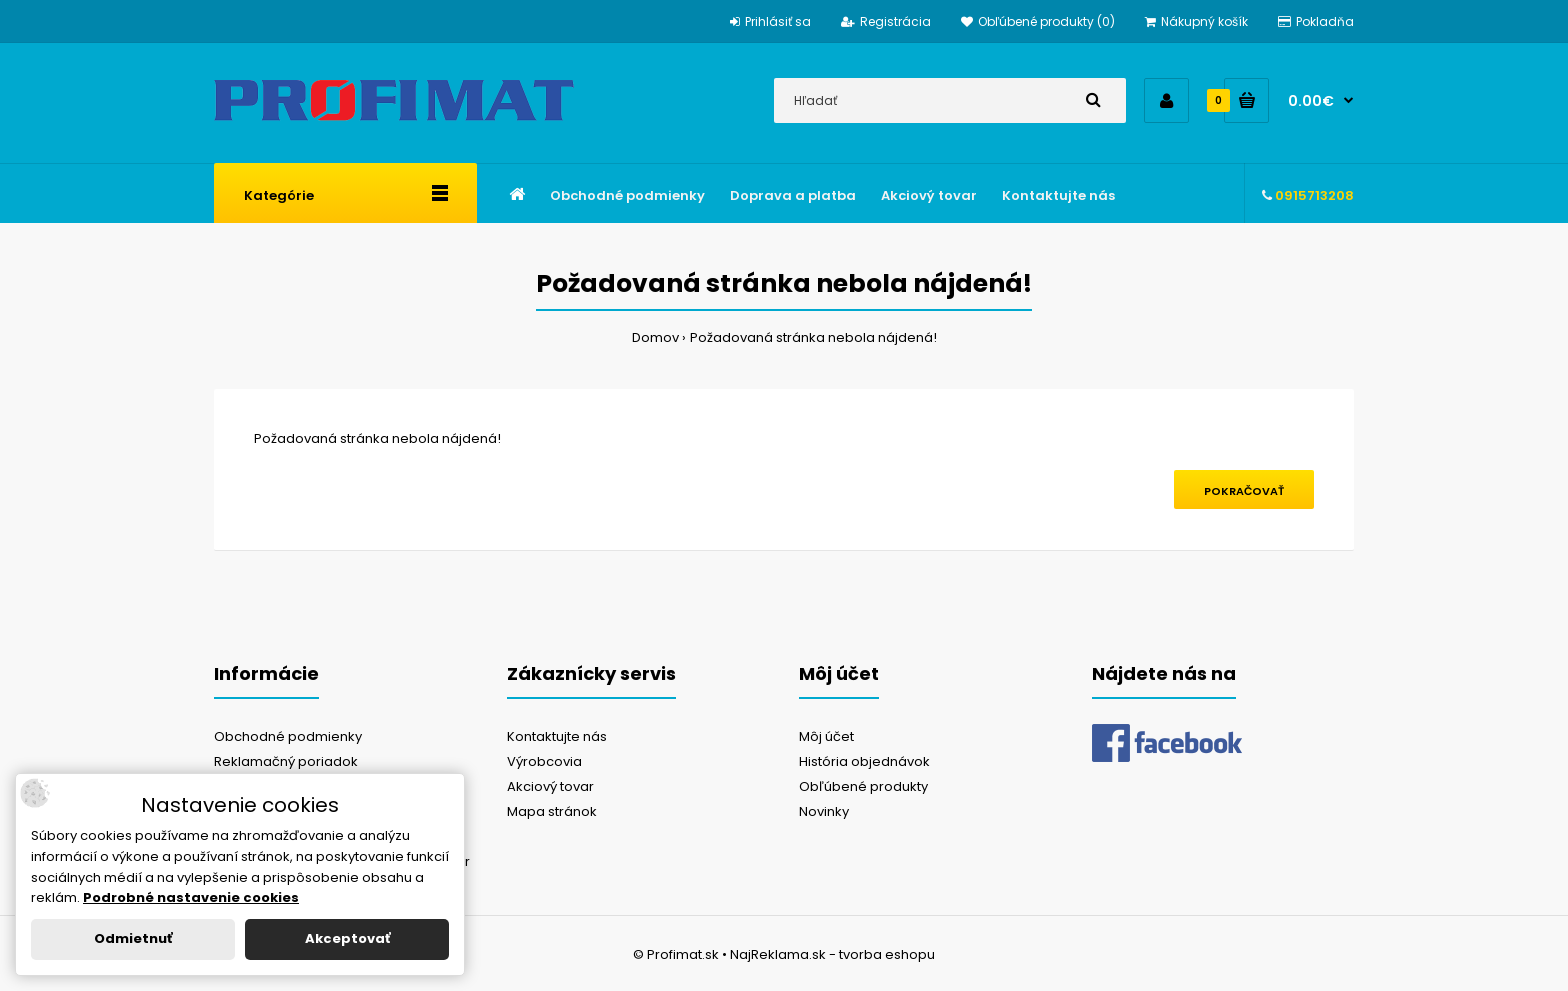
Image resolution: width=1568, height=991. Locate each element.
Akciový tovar (550, 786)
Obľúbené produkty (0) (1038, 21)
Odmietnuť (133, 938)
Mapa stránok (552, 811)
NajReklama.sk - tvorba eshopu (832, 954)
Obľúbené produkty (863, 786)
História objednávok (864, 761)
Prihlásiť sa (770, 21)
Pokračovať (1244, 491)
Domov (655, 337)
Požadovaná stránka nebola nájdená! (813, 337)
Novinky (824, 811)
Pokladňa (1316, 21)
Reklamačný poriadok (286, 761)
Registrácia (886, 21)
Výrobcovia (544, 761)
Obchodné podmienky (288, 736)
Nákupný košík (1196, 21)
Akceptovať (347, 938)
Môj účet (826, 736)
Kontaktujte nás (557, 736)
